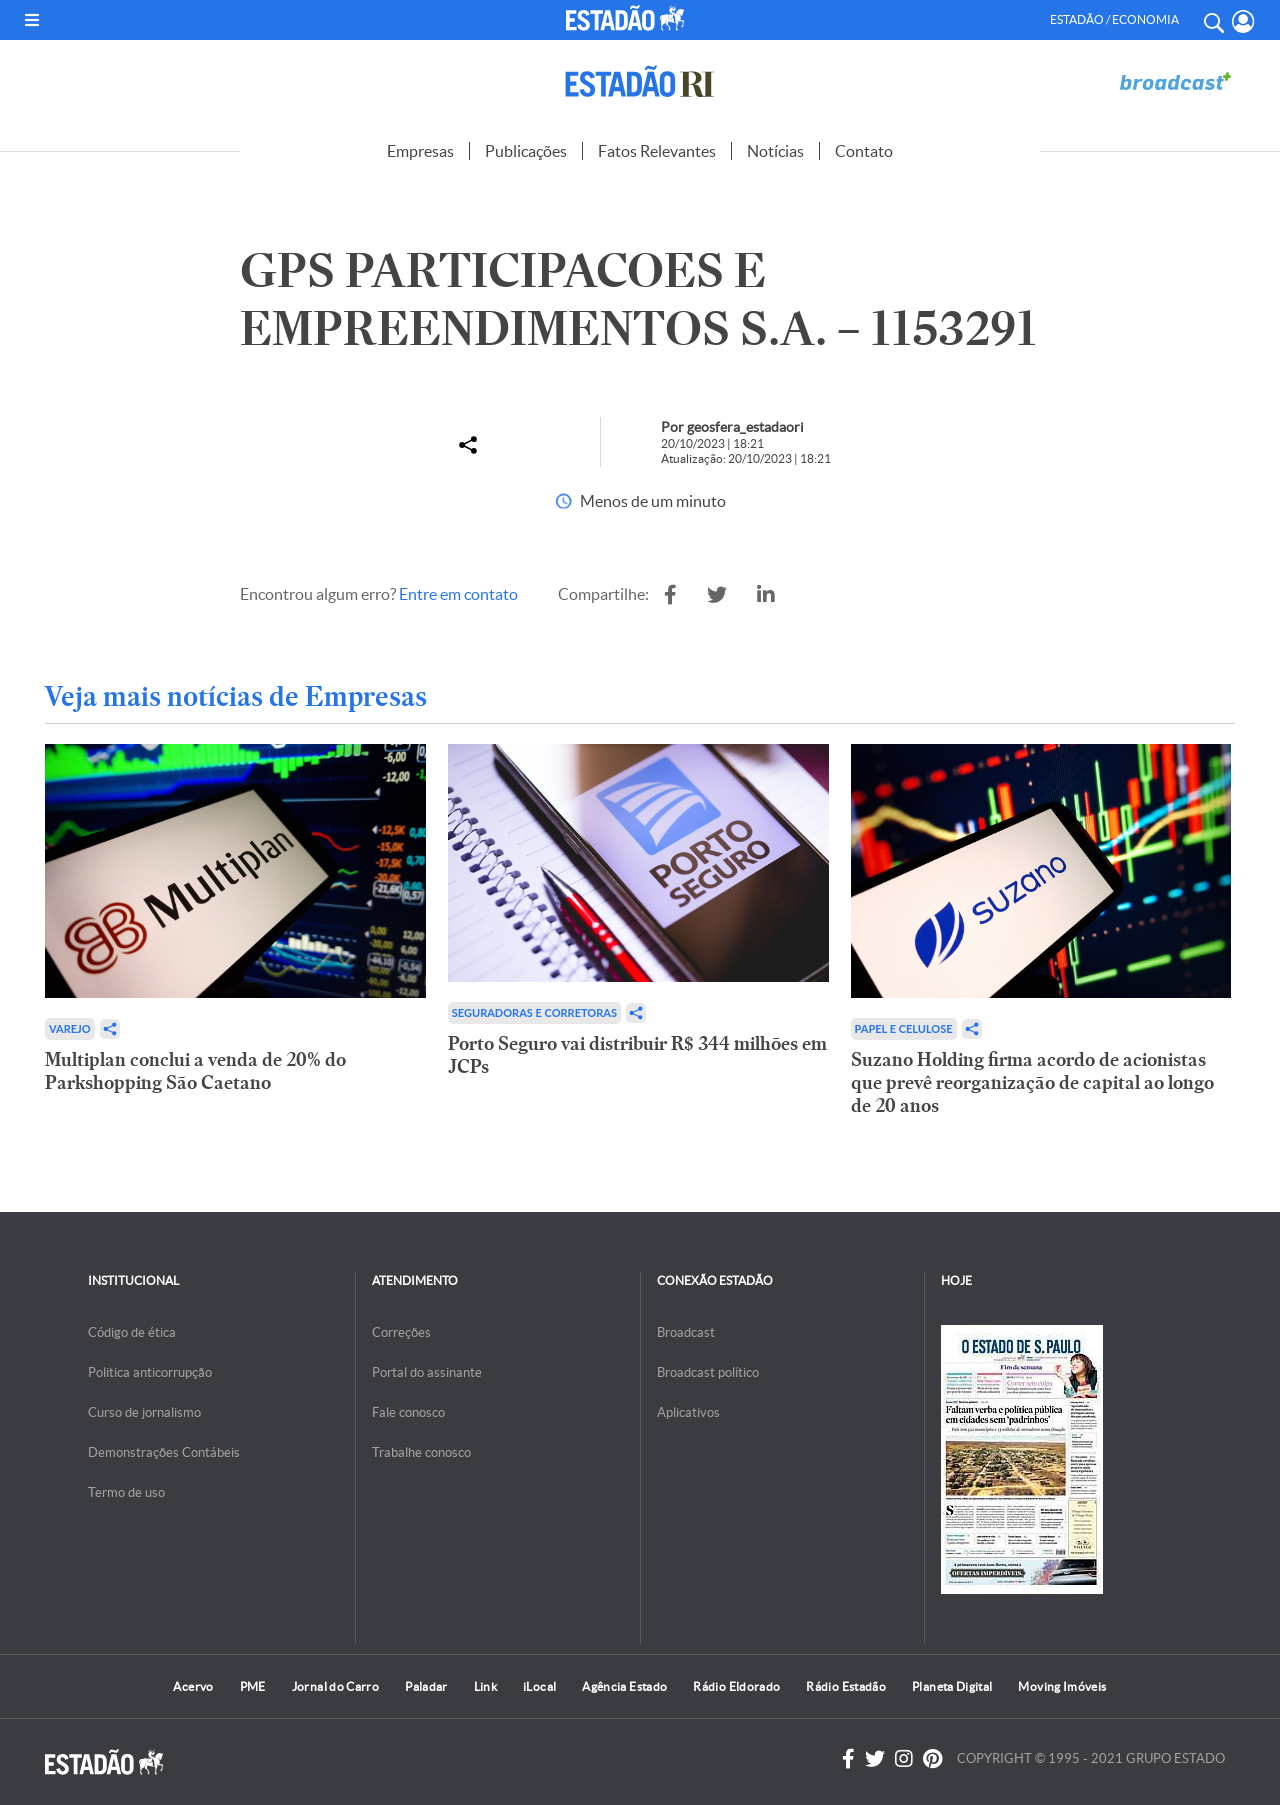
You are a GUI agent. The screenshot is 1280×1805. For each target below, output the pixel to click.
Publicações (526, 151)
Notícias (775, 151)
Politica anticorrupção (150, 1372)
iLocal (539, 1686)
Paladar (426, 1686)
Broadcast (686, 1332)
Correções (401, 1332)
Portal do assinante (427, 1372)
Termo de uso (126, 1492)
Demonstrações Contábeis (164, 1452)
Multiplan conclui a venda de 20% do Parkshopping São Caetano (195, 1071)
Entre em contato (458, 594)
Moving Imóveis (1062, 1686)
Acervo (193, 1686)
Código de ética (132, 1332)
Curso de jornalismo (144, 1412)
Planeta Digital (952, 1686)
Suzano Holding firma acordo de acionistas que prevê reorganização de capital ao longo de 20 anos (1032, 1082)
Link (485, 1686)
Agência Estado (624, 1686)
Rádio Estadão (846, 1686)
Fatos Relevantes (657, 151)
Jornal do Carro (335, 1686)
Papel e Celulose (904, 1028)
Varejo (70, 1028)
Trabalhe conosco (421, 1452)
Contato (864, 151)
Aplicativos (688, 1412)
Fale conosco (408, 1412)
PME (253, 1686)
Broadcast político (708, 1372)
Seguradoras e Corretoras (534, 1012)
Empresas (420, 151)
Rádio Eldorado (736, 1686)
